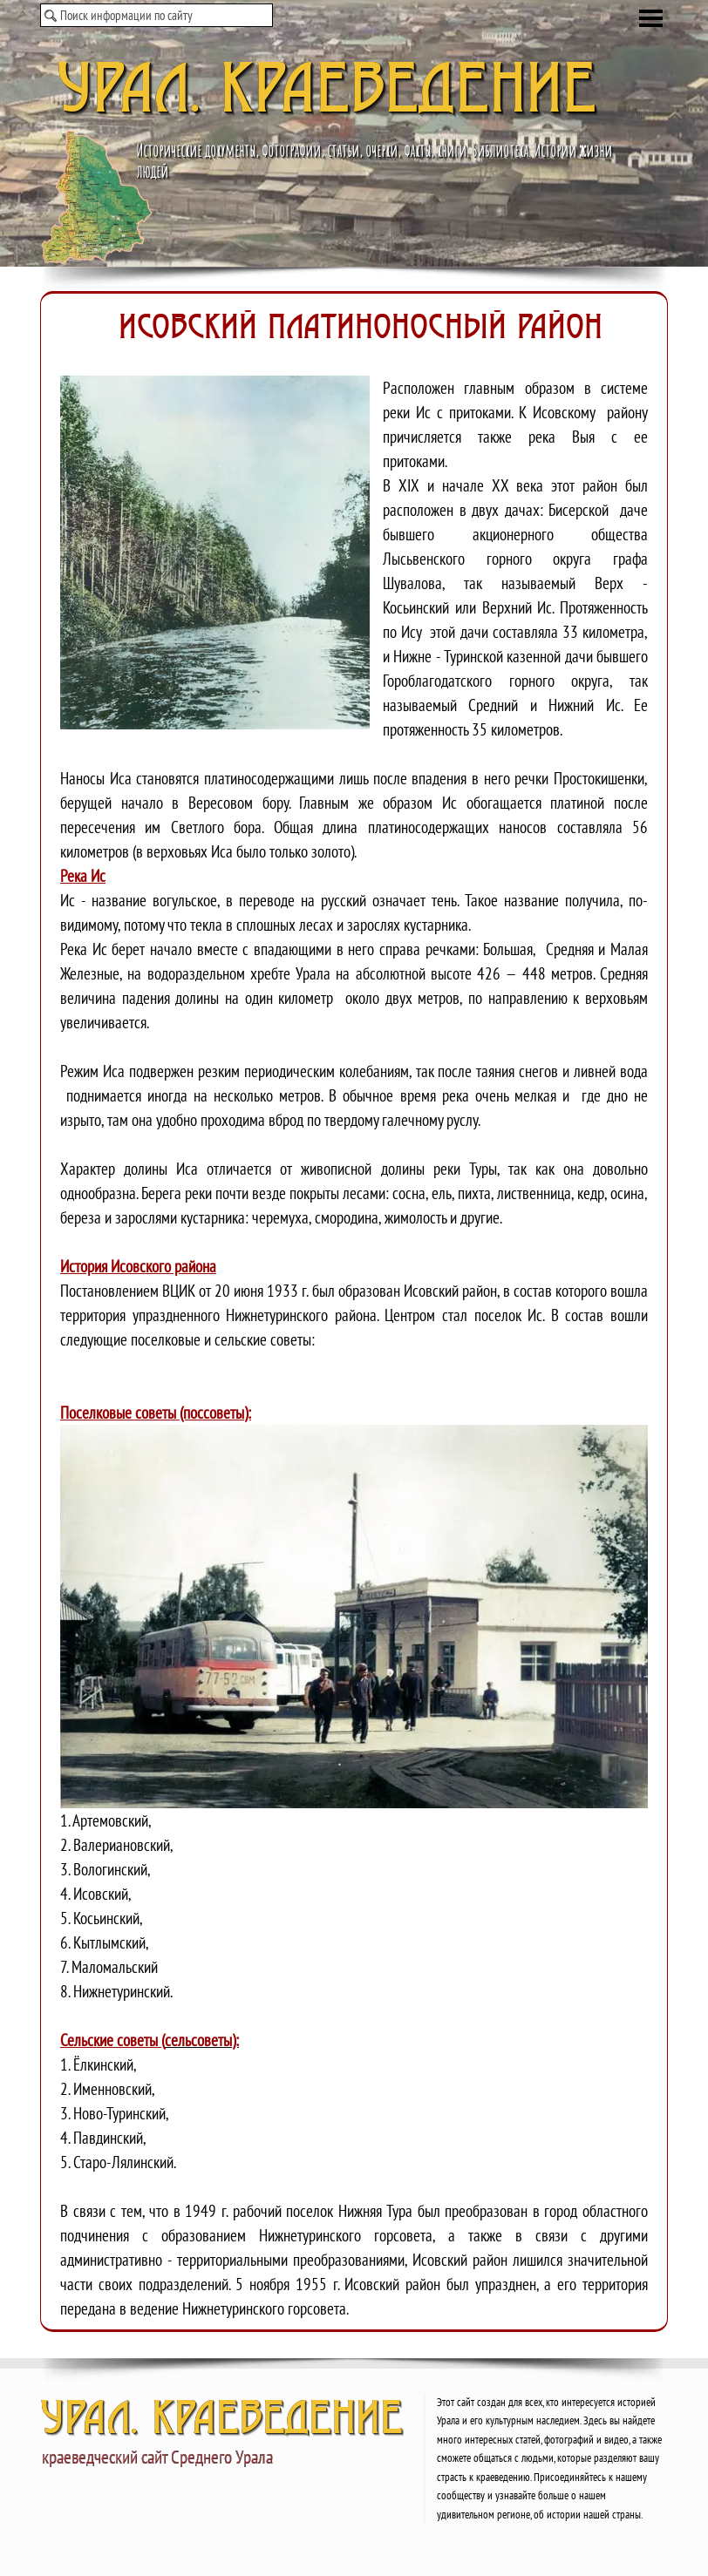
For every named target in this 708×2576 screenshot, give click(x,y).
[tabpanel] (354, 1311)
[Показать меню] (651, 18)
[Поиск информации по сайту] (156, 15)
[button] (221, 552)
